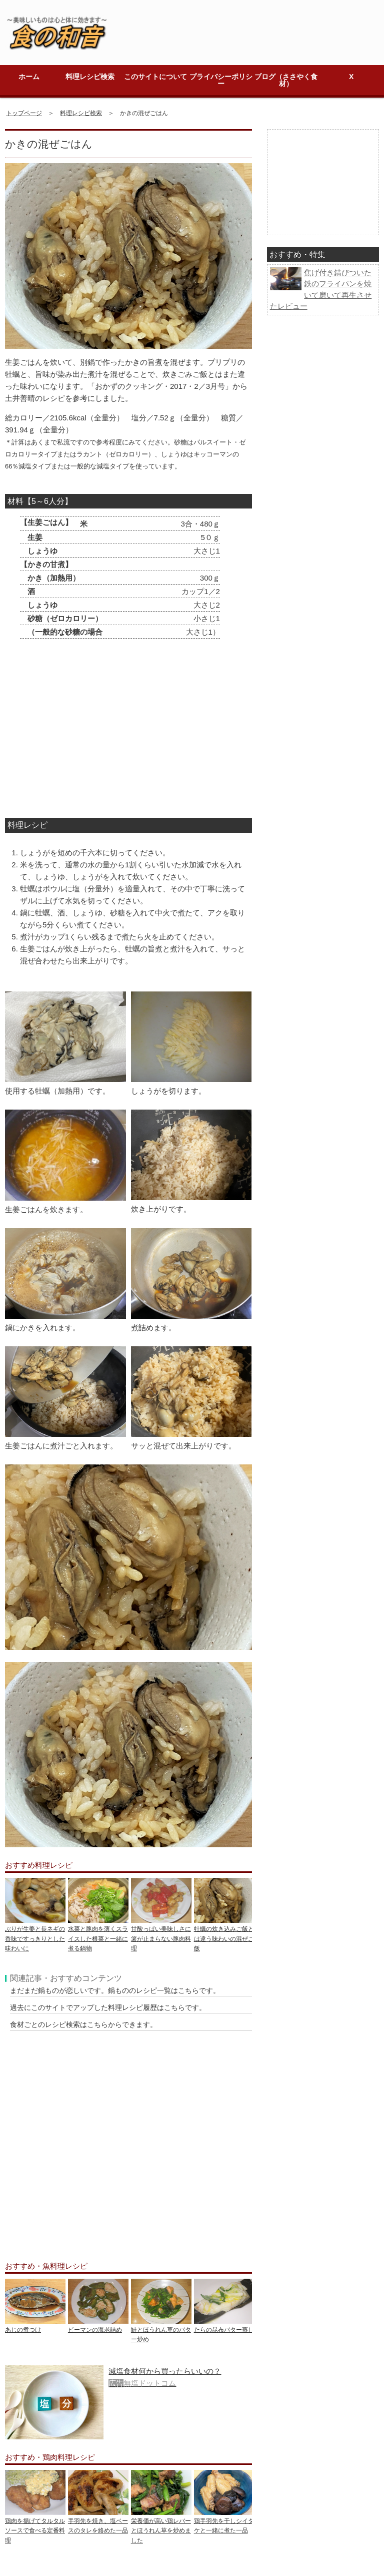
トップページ (24, 113)
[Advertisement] (116, 731)
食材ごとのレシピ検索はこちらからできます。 (83, 2024)
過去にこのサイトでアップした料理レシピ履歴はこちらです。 (108, 2007)
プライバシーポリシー (221, 80)
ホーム (29, 77)
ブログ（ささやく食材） (286, 80)
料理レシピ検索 (90, 77)
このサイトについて (155, 77)
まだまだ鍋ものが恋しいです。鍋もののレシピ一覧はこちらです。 (115, 1990)
